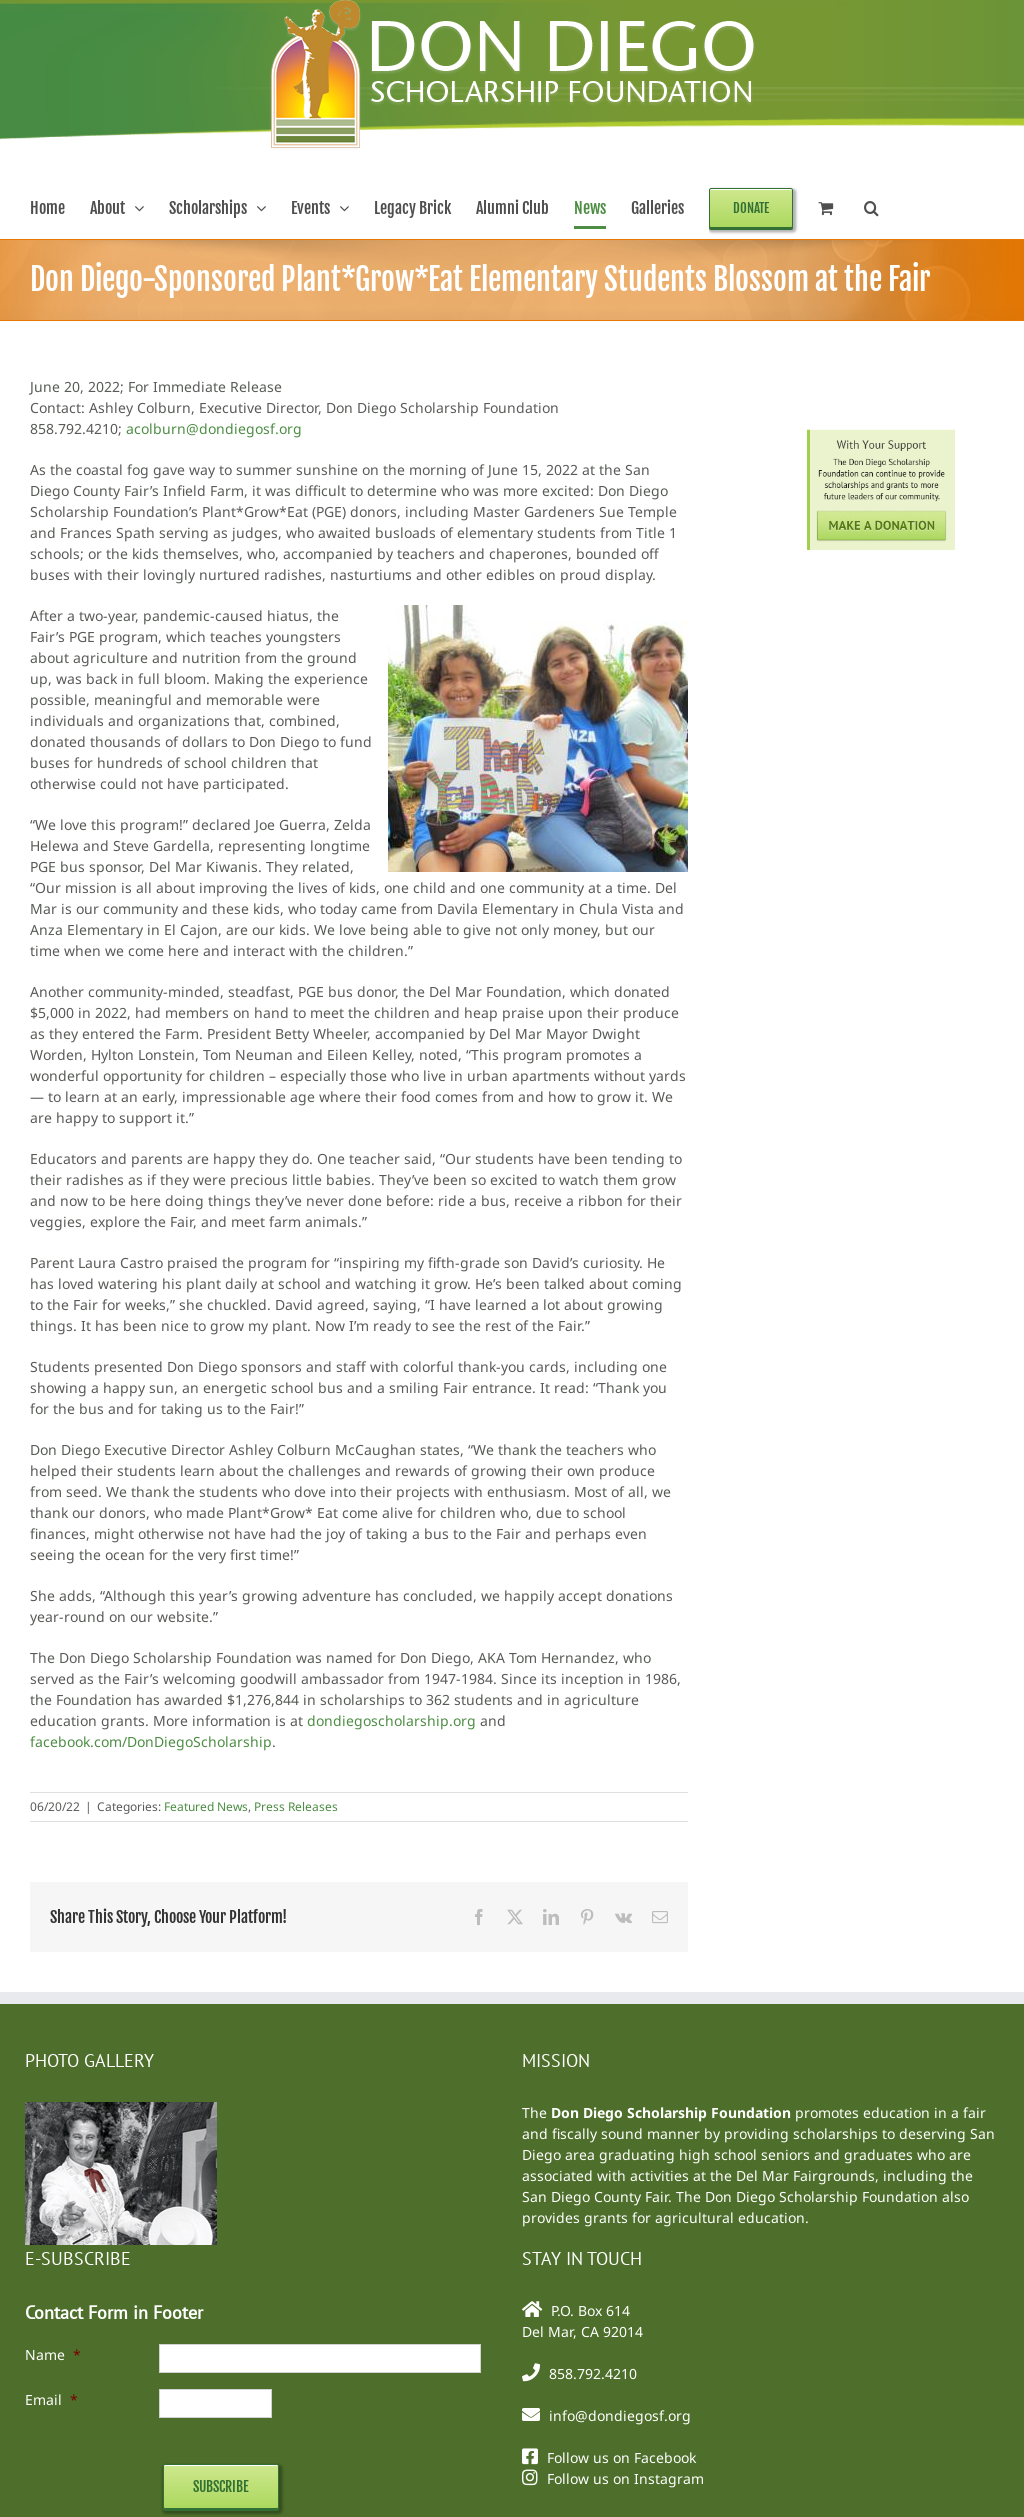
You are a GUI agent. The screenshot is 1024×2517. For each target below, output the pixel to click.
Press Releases (296, 1806)
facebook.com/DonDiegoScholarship (151, 1741)
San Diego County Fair (595, 2196)
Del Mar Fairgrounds (805, 2175)
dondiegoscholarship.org (391, 1720)
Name (53, 2354)
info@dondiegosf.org (620, 2415)
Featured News (206, 1806)
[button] (871, 208)
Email (51, 2399)
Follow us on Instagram (625, 2478)
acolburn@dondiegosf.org (214, 428)
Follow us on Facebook (621, 2457)
